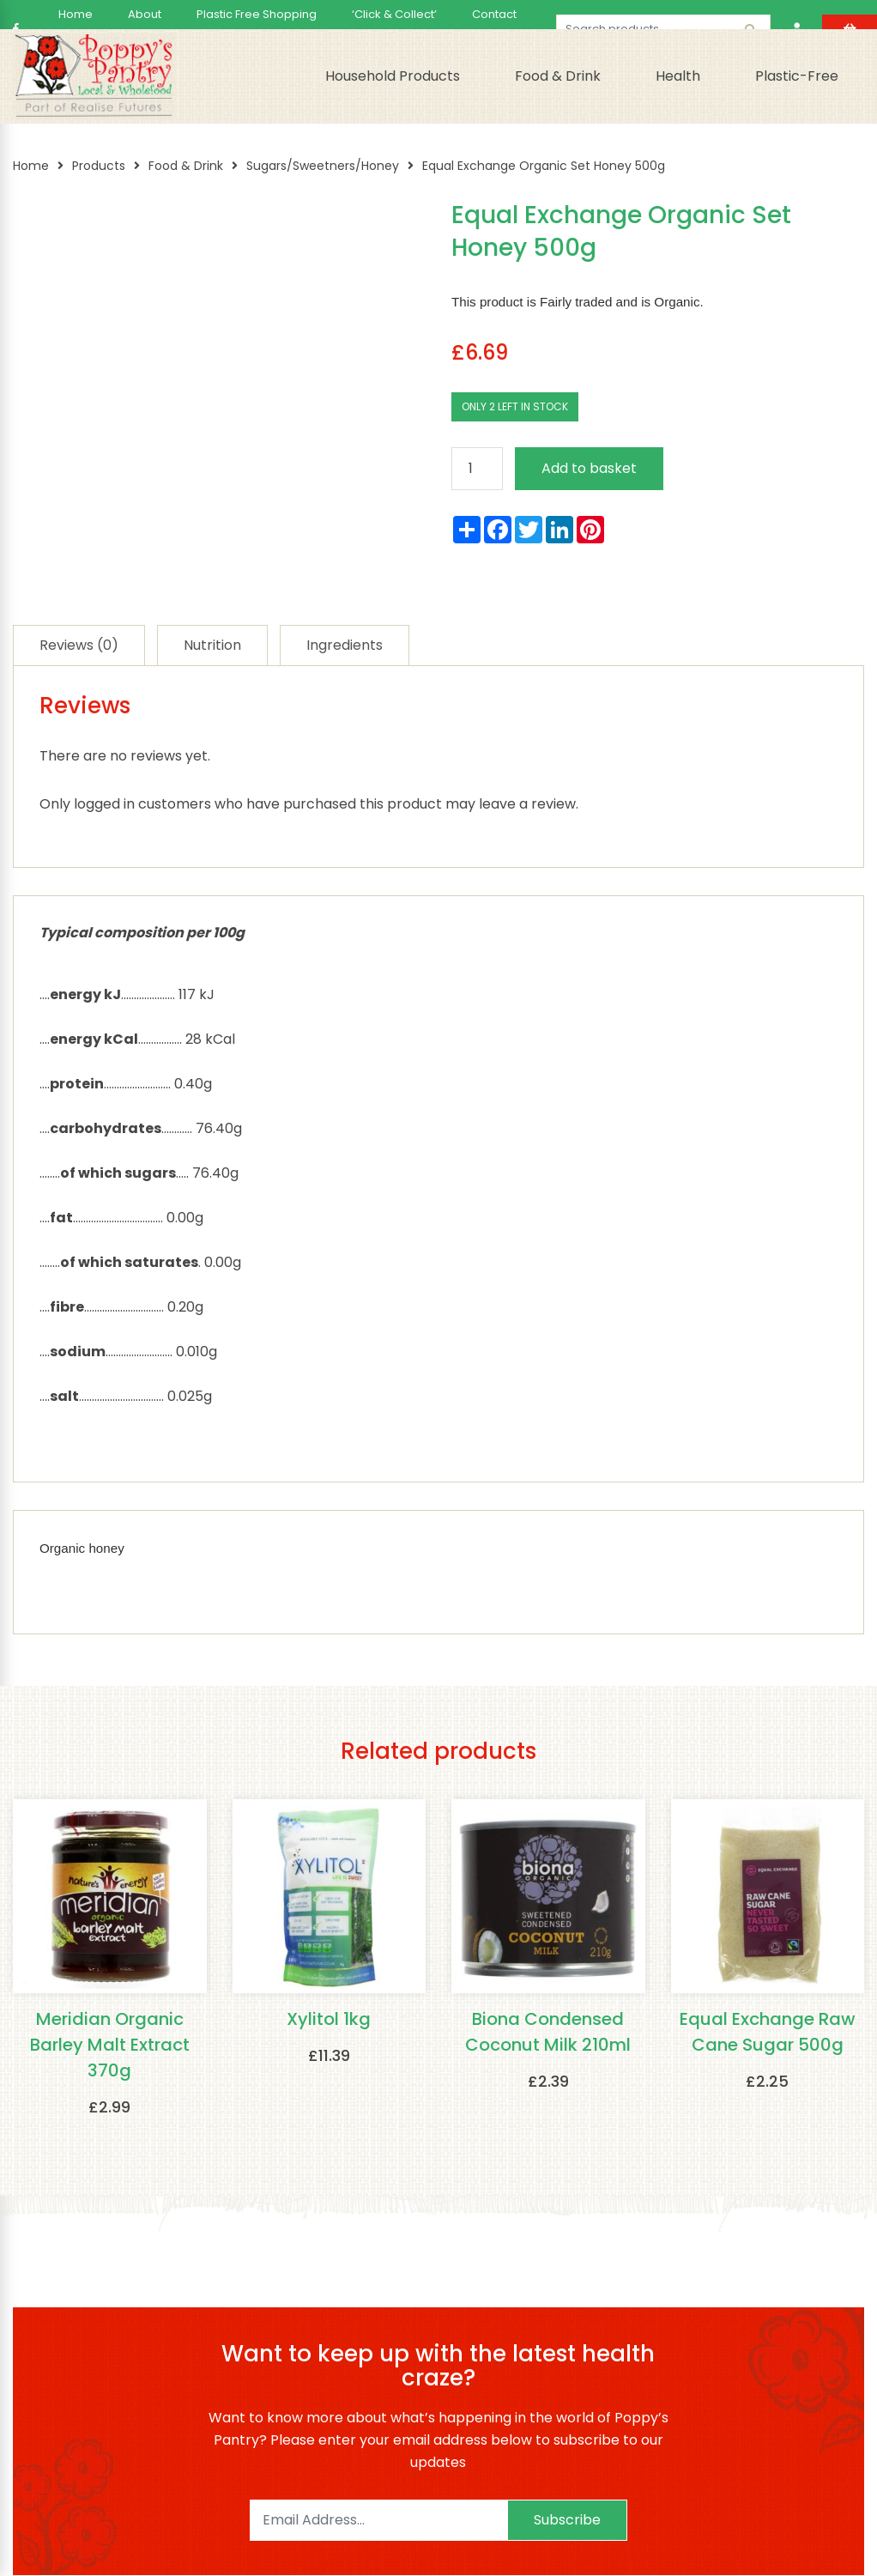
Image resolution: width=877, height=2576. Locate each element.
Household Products (392, 76)
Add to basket (589, 468)
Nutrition (212, 645)
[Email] (378, 2521)
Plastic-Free (796, 76)
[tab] (79, 645)
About (144, 14)
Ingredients (344, 645)
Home (75, 14)
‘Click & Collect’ (394, 14)
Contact (494, 14)
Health (678, 76)
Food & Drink (558, 76)
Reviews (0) (78, 645)
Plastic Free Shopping (257, 14)
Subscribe (567, 2521)
